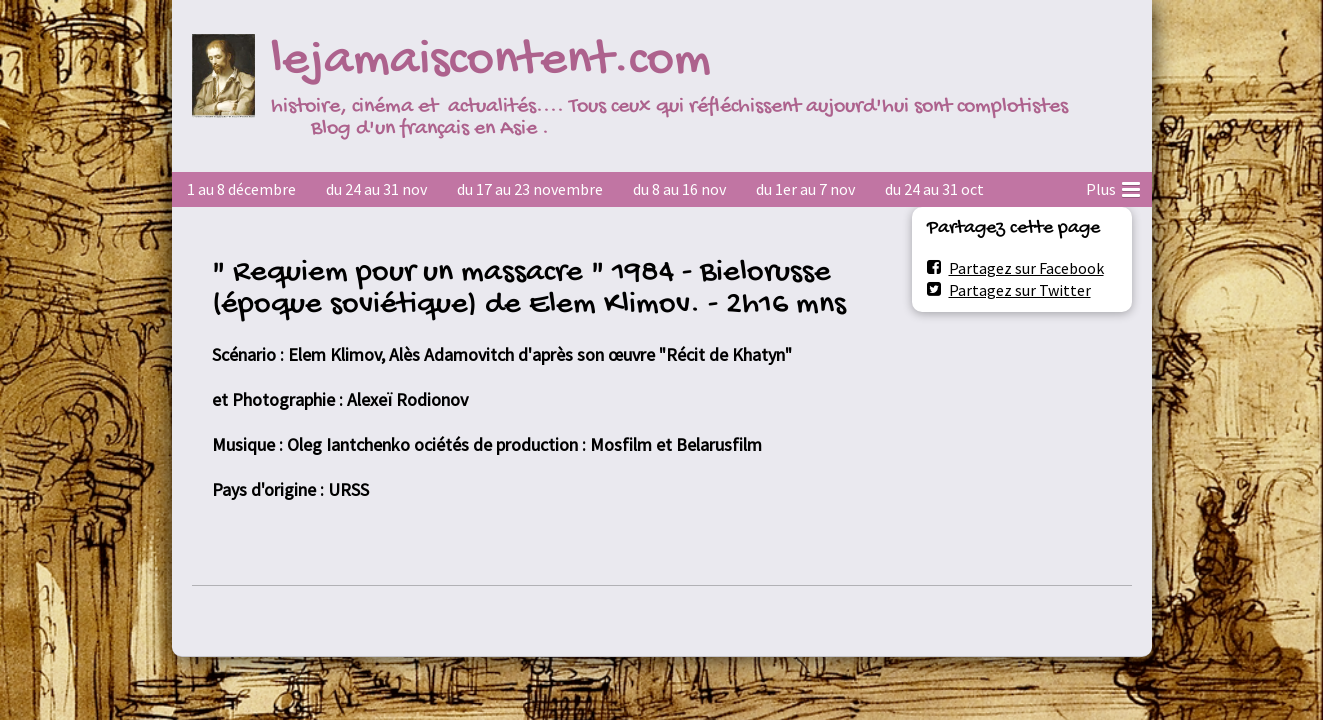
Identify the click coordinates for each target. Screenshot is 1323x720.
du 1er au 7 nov (805, 189)
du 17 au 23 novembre (530, 189)
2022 (901, 189)
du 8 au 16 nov (679, 189)
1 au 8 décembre (241, 189)
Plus (1113, 186)
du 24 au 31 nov (376, 189)
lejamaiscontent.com (491, 61)
